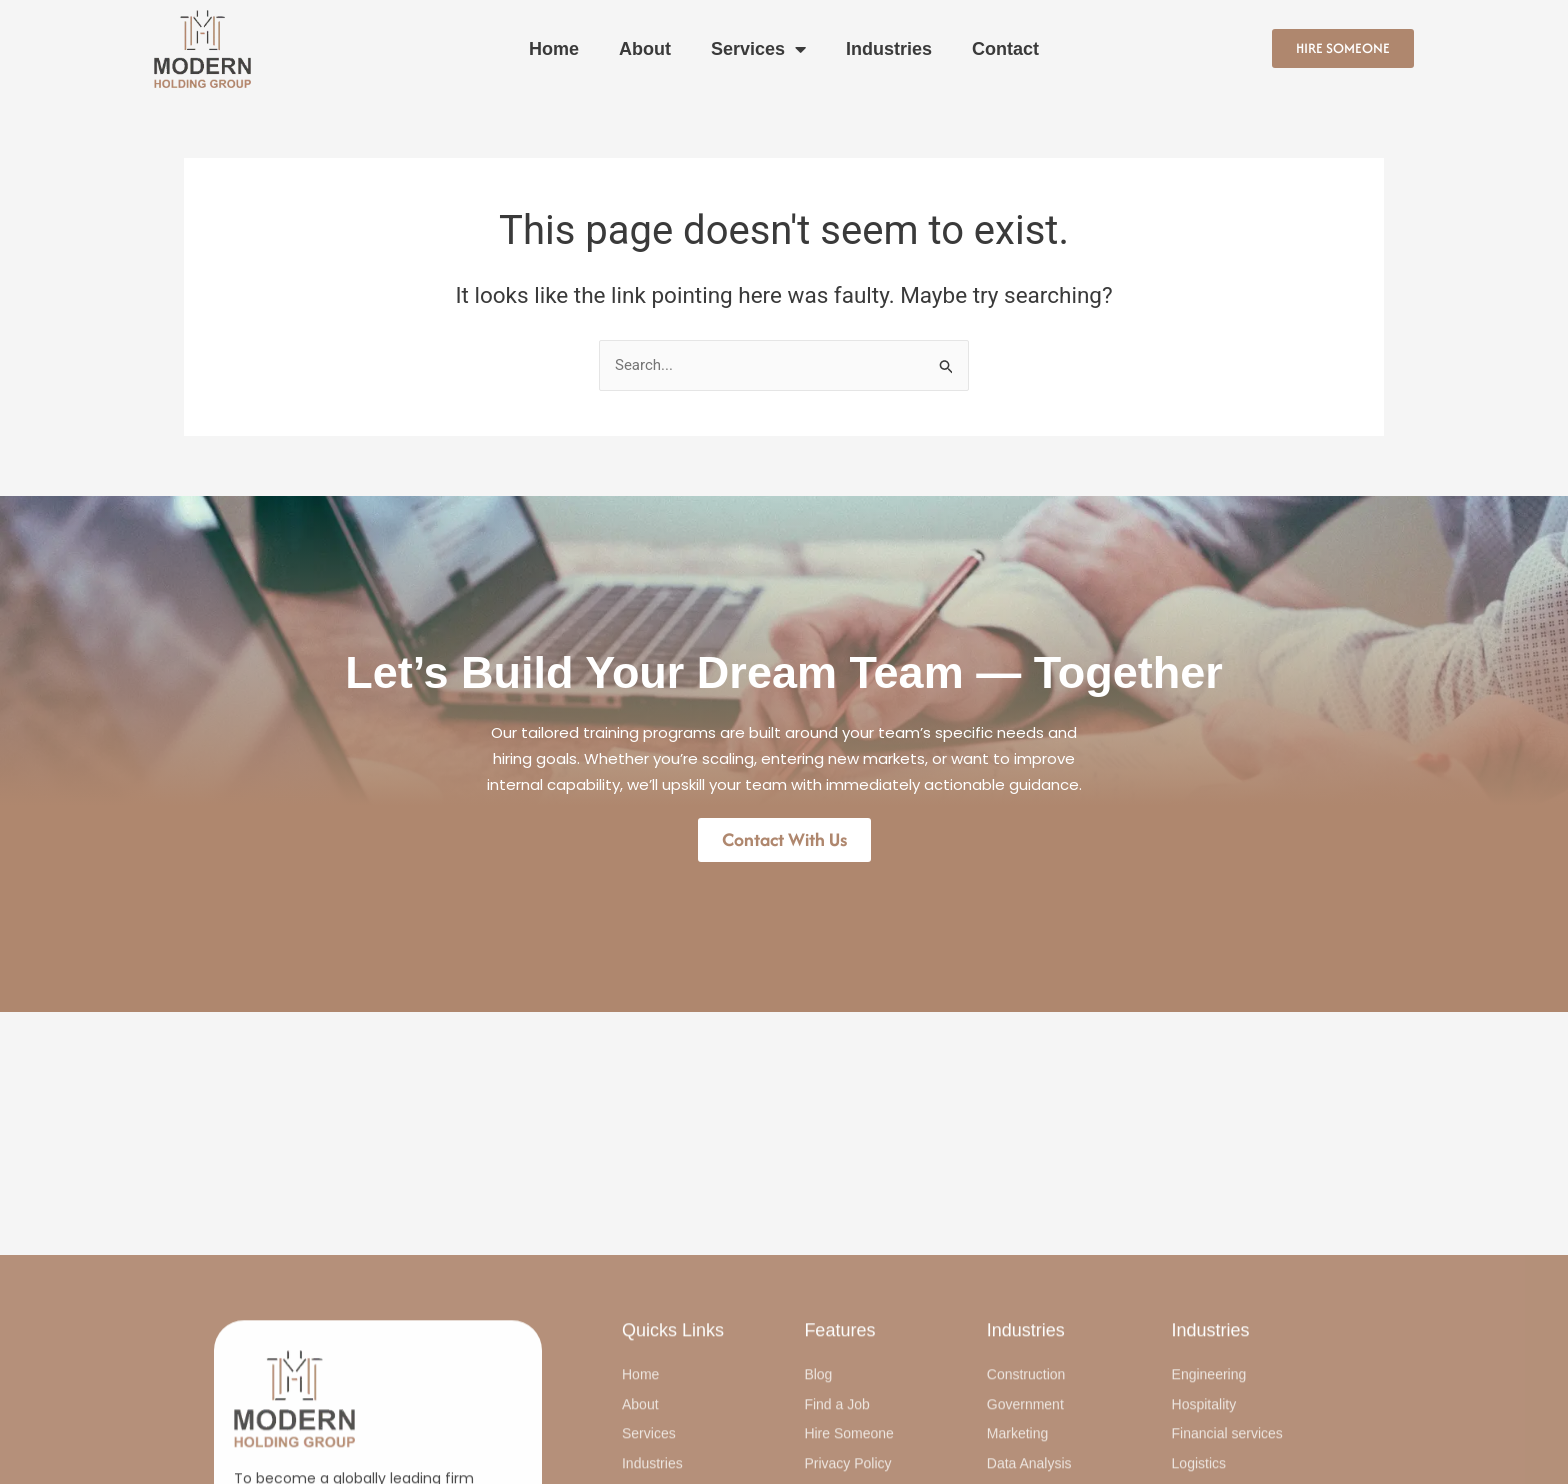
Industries (889, 49)
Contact (1005, 49)
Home (554, 49)
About (645, 49)
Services (758, 49)
